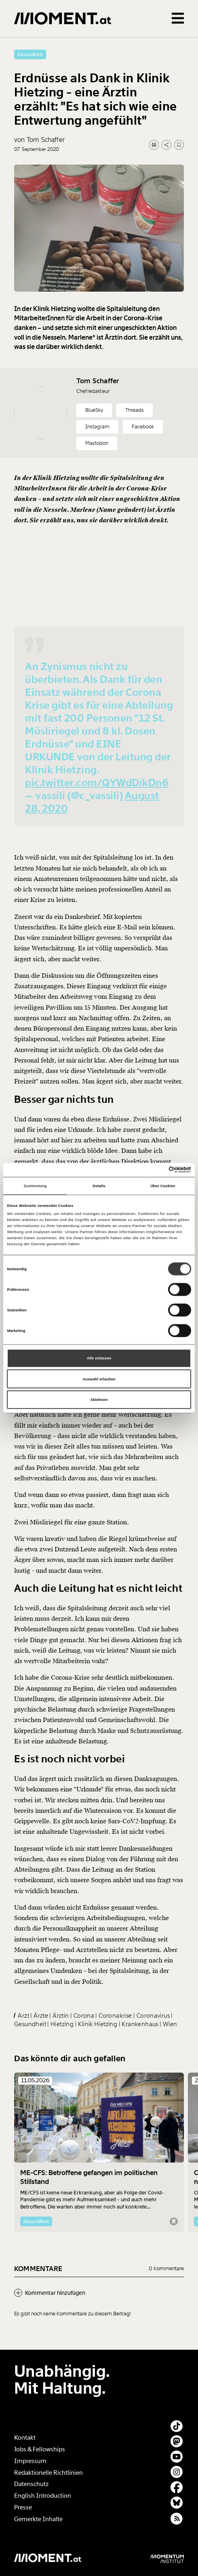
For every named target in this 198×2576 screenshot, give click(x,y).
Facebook (143, 448)
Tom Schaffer (97, 403)
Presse (23, 2507)
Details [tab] (99, 1186)
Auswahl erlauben (99, 1379)
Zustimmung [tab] (34, 1186)
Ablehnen (98, 1400)
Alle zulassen (99, 1358)
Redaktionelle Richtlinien (48, 2473)
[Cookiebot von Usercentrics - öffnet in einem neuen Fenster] (155, 1170)
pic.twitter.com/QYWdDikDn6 (97, 805)
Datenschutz (31, 2484)
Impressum (30, 2461)
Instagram (97, 448)
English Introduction (42, 2496)
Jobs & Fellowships (39, 2449)
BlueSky (94, 432)
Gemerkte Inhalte (38, 2519)
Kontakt (25, 2438)
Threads (134, 432)
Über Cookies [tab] (162, 1186)
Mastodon (96, 465)
